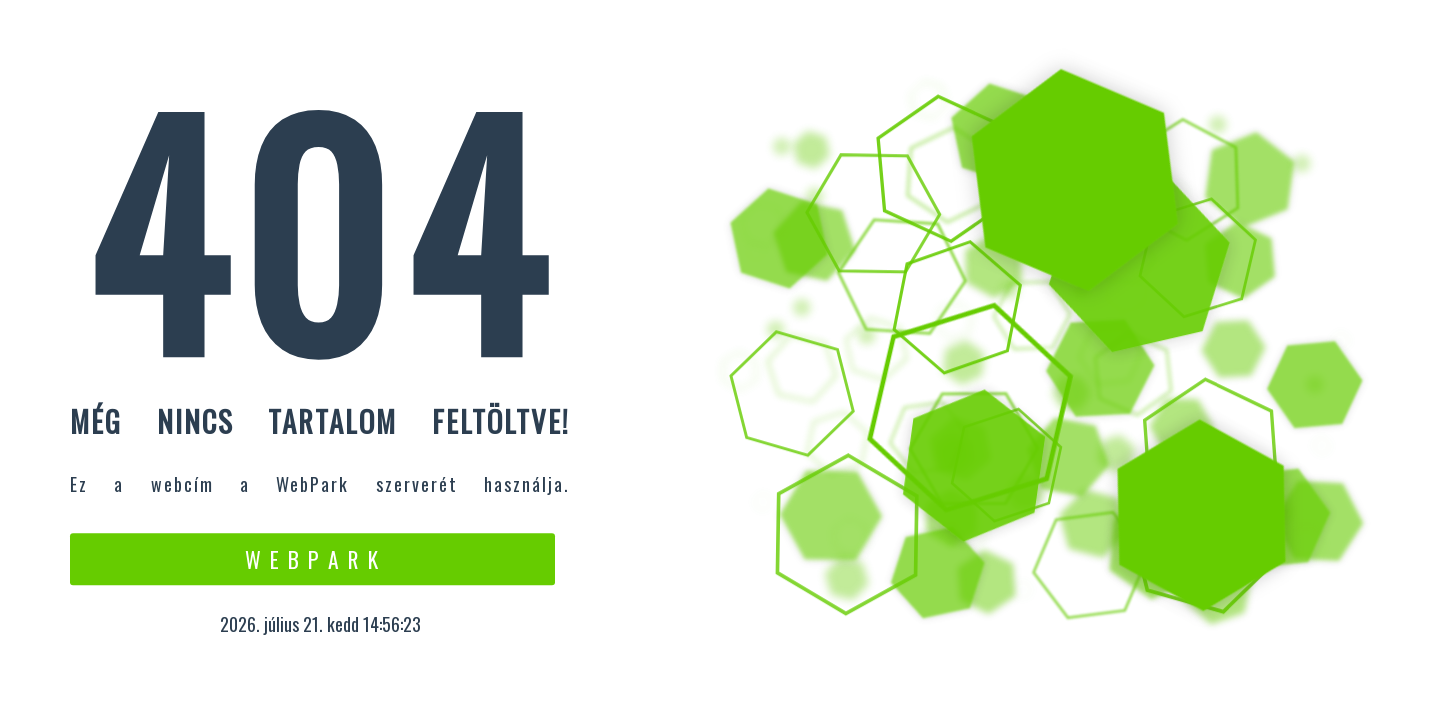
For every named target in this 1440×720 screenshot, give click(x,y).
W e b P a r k (312, 559)
